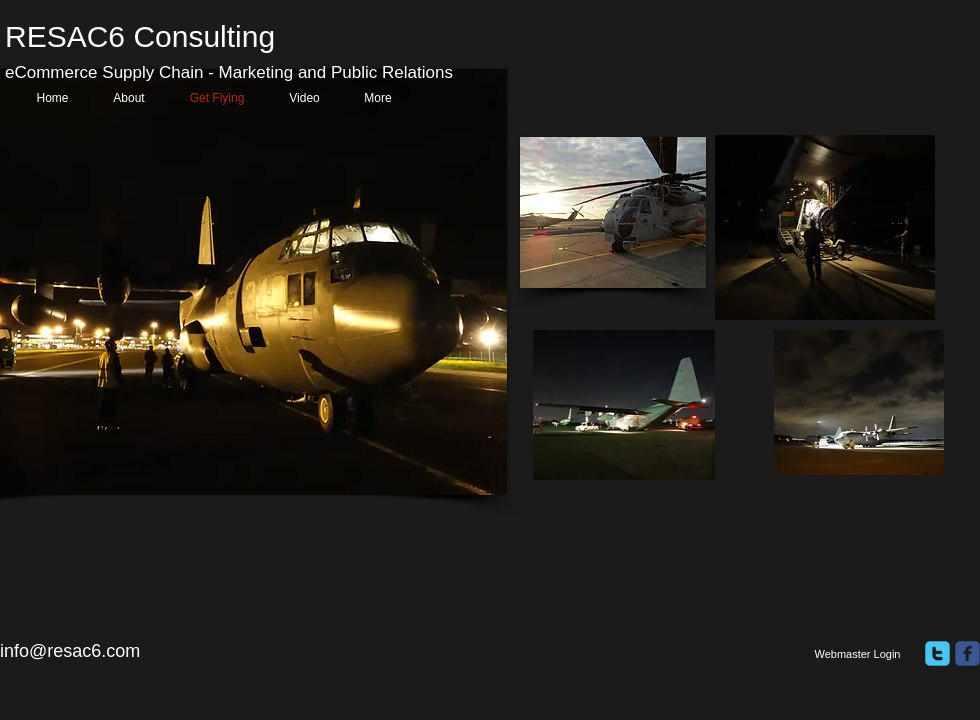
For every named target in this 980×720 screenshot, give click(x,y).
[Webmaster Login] (857, 655)
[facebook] (967, 653)
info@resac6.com (70, 651)
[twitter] (937, 653)
